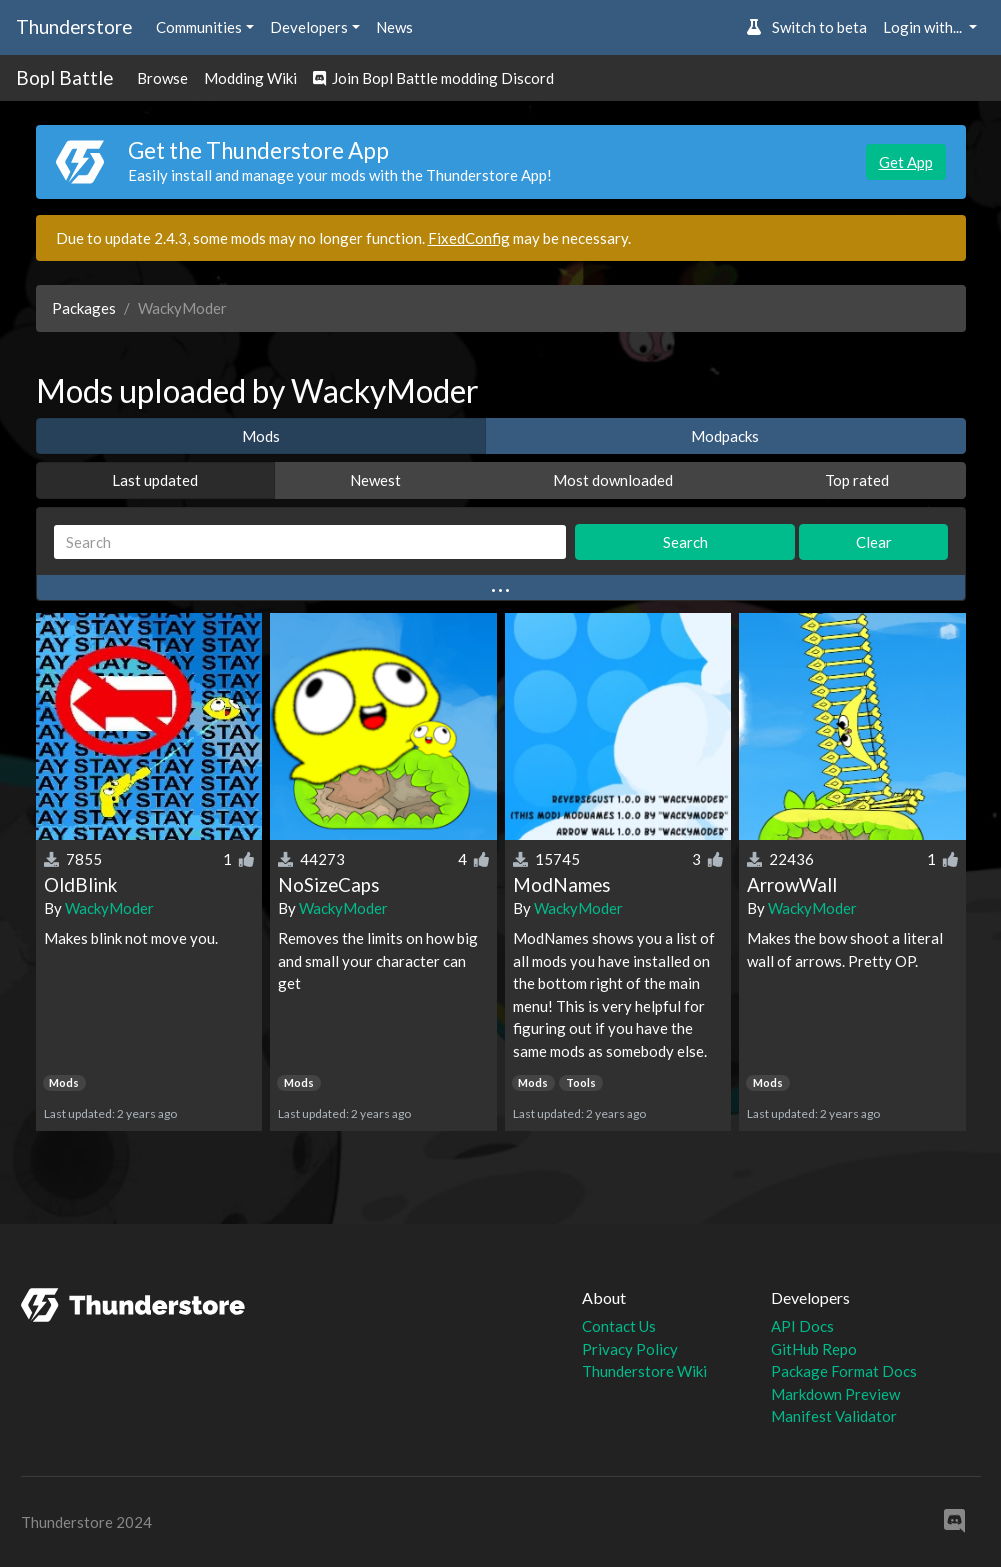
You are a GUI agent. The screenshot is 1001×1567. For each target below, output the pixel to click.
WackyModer (109, 908)
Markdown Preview (835, 1394)
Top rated (857, 480)
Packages (84, 308)
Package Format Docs (844, 1371)
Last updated (155, 480)
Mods (261, 436)
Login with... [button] (924, 27)
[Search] (310, 542)
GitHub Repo (814, 1349)
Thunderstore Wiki (644, 1371)
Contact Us (619, 1326)
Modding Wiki (250, 78)
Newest (375, 480)
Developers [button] (309, 27)
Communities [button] (199, 27)
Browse (162, 78)
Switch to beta (806, 27)
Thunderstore (74, 26)
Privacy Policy (630, 1349)
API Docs (802, 1326)
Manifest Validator (834, 1416)
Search (685, 542)
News (394, 27)
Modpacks (725, 436)
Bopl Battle (64, 77)
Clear (874, 542)
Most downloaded (613, 480)
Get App (906, 162)
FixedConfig (469, 238)
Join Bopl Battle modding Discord (433, 78)
